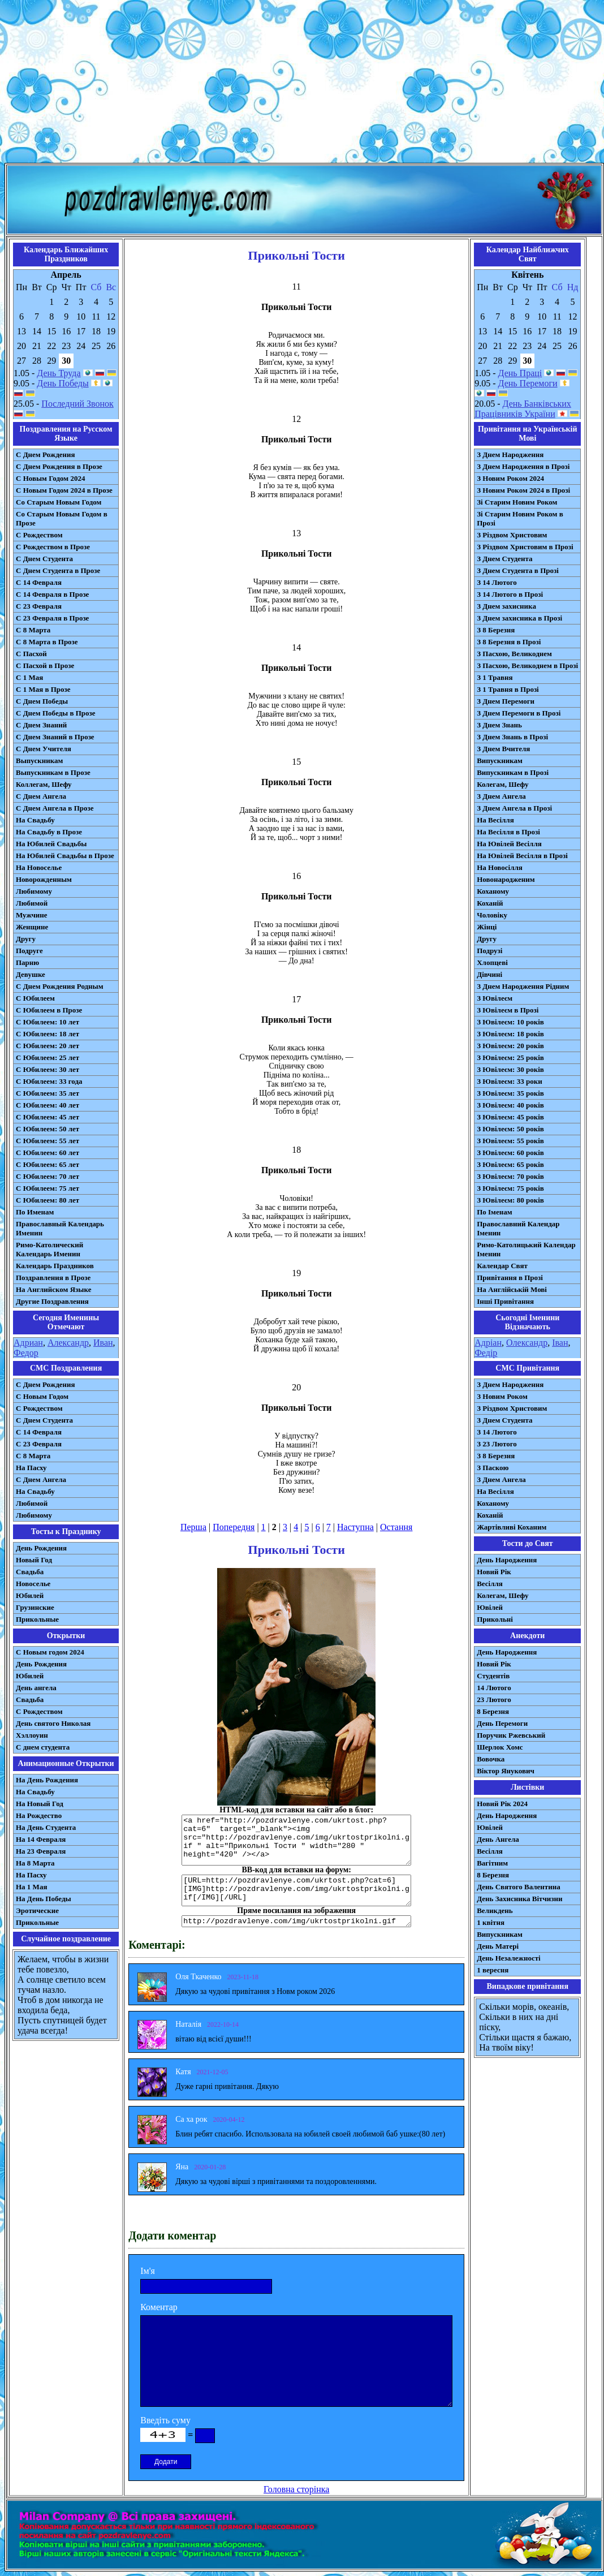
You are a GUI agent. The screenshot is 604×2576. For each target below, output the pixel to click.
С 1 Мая (29, 677)
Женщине (32, 927)
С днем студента (43, 1747)
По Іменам (494, 1212)
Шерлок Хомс (500, 1747)
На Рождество (39, 1815)
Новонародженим (506, 879)
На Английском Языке (53, 1289)
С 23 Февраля (39, 606)
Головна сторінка (296, 2489)
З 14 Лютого (497, 582)
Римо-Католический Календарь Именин (49, 1249)
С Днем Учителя (43, 748)
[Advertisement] (302, 84)
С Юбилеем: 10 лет (47, 1022)
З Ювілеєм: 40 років (510, 1105)
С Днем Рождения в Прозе (59, 466)
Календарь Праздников (55, 1265)
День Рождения (41, 1548)
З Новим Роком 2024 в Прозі (523, 490)
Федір (485, 1353)
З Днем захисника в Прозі (519, 618)
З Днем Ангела (501, 796)
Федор (26, 1353)
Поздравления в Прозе (53, 1277)
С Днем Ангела (41, 796)
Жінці (487, 927)
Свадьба (30, 1571)
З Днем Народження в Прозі (523, 466)
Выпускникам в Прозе (53, 772)
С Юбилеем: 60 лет (47, 1152)
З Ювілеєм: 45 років (510, 1117)
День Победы (62, 383)
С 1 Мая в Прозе (43, 689)
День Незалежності (508, 1958)
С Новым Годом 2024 (50, 478)
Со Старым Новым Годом (58, 502)
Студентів (493, 1676)
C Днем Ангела (41, 1479)
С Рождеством (39, 535)
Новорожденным (44, 879)
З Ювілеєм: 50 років (510, 1129)
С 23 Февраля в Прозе (52, 618)
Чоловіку (492, 915)
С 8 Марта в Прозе (47, 641)
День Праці (520, 373)
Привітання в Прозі (510, 1277)
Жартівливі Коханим (511, 1527)
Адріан (488, 1342)
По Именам (35, 1212)
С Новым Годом (42, 1396)
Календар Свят (502, 1265)
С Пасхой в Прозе (45, 665)
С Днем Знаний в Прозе (55, 737)
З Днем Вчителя (503, 748)
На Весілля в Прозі (508, 832)
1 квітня (490, 1922)
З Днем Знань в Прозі (512, 737)
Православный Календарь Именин (60, 1228)
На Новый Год (39, 1803)
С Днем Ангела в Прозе (54, 808)
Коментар (159, 2307)
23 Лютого (494, 1699)
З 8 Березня (496, 630)
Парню (27, 962)
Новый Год (34, 1560)
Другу (26, 938)
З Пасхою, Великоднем (514, 653)
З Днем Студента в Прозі (518, 570)
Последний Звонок (77, 403)
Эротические (37, 1910)
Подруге (29, 950)
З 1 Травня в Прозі (508, 689)
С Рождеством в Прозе (53, 546)
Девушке (30, 974)
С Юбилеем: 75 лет (47, 1188)
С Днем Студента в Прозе (58, 570)
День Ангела (498, 1839)
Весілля (490, 1583)
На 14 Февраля (41, 1839)
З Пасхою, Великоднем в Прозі (527, 665)
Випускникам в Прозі (513, 772)
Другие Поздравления (52, 1301)
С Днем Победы (42, 701)
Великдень (494, 1910)
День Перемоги (528, 383)
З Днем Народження (510, 454)
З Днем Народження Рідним (523, 986)
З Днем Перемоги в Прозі (518, 713)
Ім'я (147, 2271)
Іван (560, 1342)
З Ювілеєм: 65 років (510, 1164)
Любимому (34, 891)
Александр (68, 1342)
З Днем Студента (504, 558)
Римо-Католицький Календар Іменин (526, 1249)
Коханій (490, 903)
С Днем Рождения (45, 454)
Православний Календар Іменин (518, 1228)
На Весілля (495, 820)
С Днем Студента (44, 558)
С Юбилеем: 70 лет (47, 1176)
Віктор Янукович (505, 1771)
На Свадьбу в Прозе (49, 832)
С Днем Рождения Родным (59, 986)
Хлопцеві (492, 962)
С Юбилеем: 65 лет (47, 1164)
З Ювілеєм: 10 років (510, 1022)
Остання (396, 1527)
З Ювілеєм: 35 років (510, 1093)
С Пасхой (31, 653)
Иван (103, 1342)
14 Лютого (494, 1687)
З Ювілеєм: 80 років (510, 1200)
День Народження (507, 1560)
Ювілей (490, 1607)
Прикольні (495, 1619)
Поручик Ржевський (511, 1735)
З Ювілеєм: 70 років (510, 1176)
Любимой (32, 903)
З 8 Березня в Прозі (509, 641)
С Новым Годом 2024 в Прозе (64, 490)
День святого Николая (53, 1723)
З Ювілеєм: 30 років (510, 1069)
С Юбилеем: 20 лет (47, 1045)
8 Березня (493, 1711)
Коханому (493, 891)
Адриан (28, 1342)
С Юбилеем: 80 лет (47, 1200)
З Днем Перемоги (505, 701)
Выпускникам (39, 760)
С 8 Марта (33, 630)
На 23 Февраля (41, 1851)
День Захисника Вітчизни (519, 1898)
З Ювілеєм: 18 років (510, 1033)
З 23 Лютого (497, 1444)
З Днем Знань (499, 725)
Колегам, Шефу (502, 784)
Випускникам (500, 760)
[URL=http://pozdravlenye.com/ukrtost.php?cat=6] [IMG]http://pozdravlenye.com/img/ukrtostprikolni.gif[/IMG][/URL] (296, 1890)
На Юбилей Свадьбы (51, 843)
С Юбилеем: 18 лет (47, 1033)
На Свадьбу (35, 820)
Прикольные (37, 1619)
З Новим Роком (502, 1396)
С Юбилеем (35, 998)
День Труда (58, 373)
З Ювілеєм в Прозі (507, 1010)
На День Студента (46, 1827)
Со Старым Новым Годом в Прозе (61, 518)
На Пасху (31, 1467)
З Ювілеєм (494, 998)
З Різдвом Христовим (512, 535)
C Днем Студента (44, 1420)
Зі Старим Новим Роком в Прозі (520, 518)
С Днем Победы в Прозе (56, 713)
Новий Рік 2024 (502, 1803)
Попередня (233, 1527)
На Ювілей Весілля (509, 843)
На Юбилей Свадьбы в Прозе (65, 855)
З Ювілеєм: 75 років (510, 1188)
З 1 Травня (494, 677)
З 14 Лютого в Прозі (510, 594)
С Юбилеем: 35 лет (47, 1093)
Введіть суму (165, 2420)
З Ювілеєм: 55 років (510, 1140)
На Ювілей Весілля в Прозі (522, 855)
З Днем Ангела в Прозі (514, 808)
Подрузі (489, 950)
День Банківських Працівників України (522, 409)
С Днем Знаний (41, 725)
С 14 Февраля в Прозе (52, 594)
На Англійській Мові (512, 1289)
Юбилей (30, 1595)
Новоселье (33, 1583)
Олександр (526, 1342)
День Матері (498, 1946)
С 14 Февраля (39, 582)
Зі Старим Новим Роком (517, 502)
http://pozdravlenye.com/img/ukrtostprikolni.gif (296, 1921)
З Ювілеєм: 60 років (510, 1152)
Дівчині (489, 974)
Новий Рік (494, 1571)
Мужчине (32, 915)
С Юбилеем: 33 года (49, 1081)
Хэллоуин (32, 1735)
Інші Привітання (505, 1301)
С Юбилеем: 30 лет (47, 1069)
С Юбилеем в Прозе (49, 1010)
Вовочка (490, 1759)
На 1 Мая (31, 1887)
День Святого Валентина (518, 1887)
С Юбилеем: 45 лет (47, 1117)
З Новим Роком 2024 (510, 478)
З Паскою (492, 1467)
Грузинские (35, 1607)
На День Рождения (47, 1780)
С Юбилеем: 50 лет (47, 1129)
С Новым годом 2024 (50, 1652)
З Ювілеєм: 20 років (510, 1045)
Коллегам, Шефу (44, 784)
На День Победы (43, 1898)
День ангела (36, 1687)
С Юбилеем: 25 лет (47, 1057)
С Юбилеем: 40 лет (47, 1105)
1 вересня (492, 1970)
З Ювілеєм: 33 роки (509, 1081)
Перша (193, 1527)
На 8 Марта (35, 1863)
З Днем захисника (506, 606)
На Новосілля (500, 867)
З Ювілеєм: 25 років (510, 1057)
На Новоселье (39, 867)
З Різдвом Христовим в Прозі (525, 546)
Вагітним (492, 1863)
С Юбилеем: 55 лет (47, 1140)
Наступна (355, 1527)
